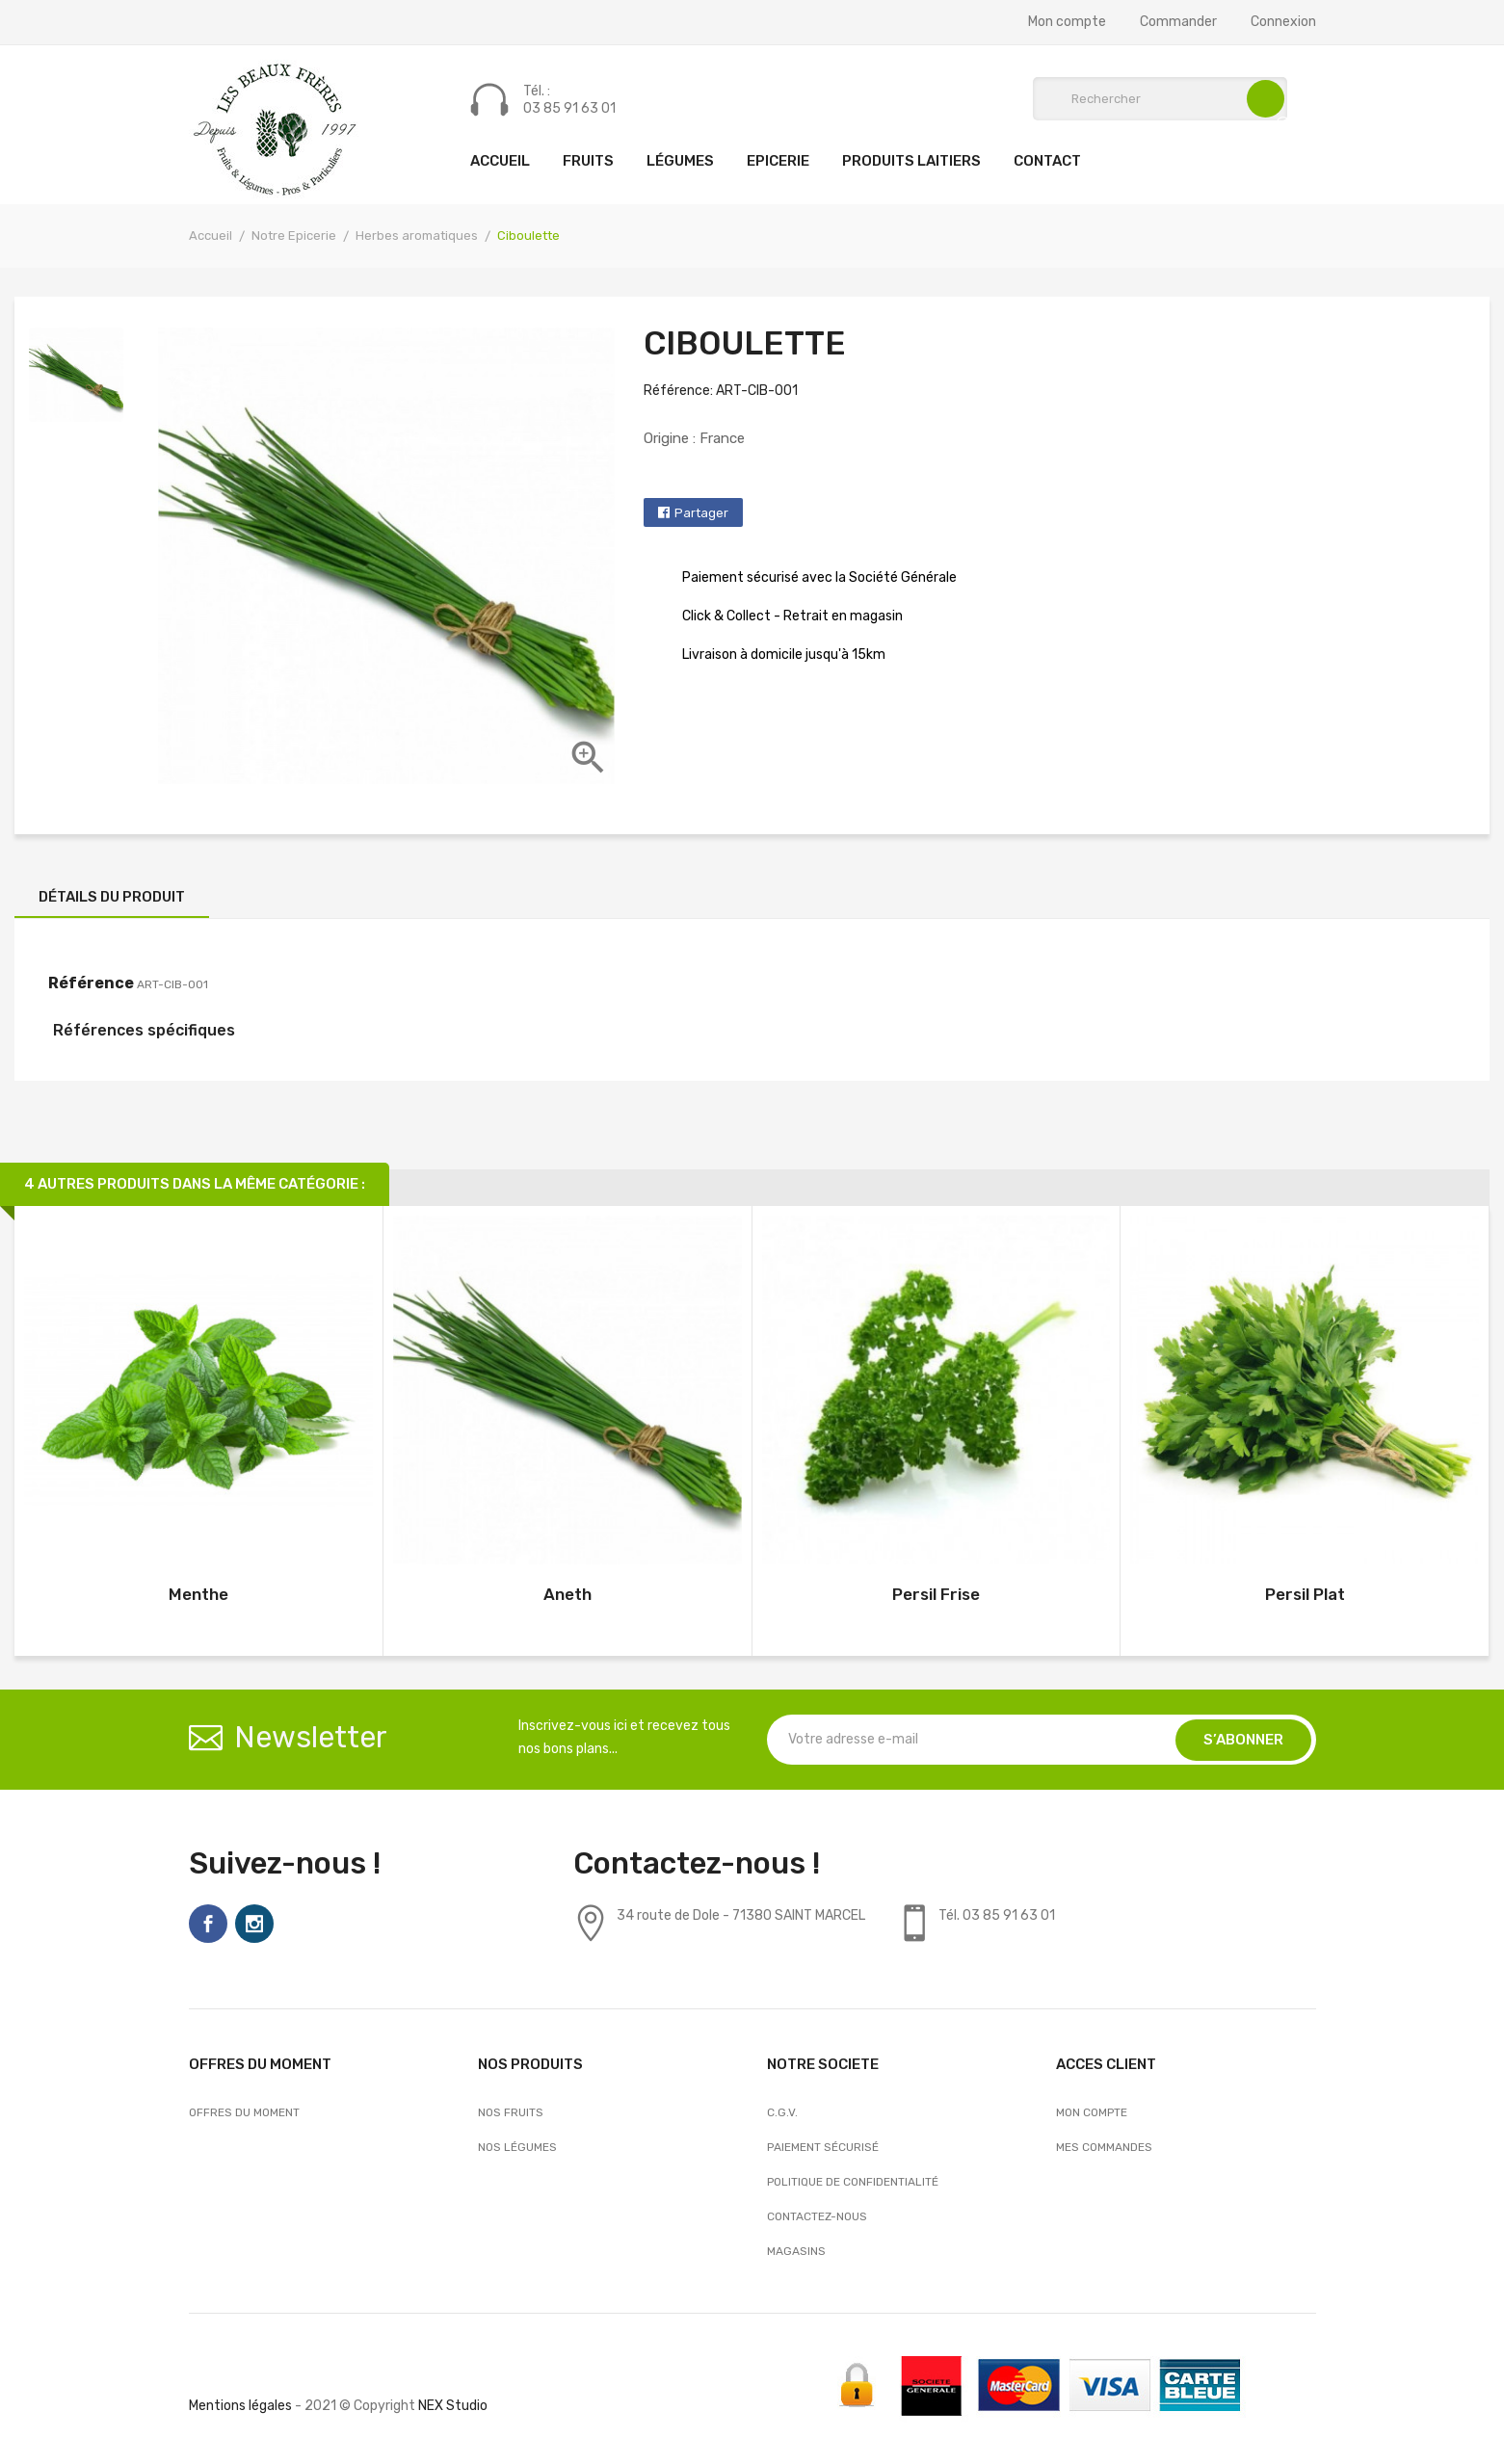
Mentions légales (240, 2406)
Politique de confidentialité (852, 2182)
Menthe (198, 1594)
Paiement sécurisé (823, 2147)
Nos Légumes (517, 2147)
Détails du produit (112, 896)
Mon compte (1067, 22)
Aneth (567, 1594)
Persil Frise (936, 1594)
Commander (1178, 22)
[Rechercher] (1160, 98)
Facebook (208, 1923)
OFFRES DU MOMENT (244, 2112)
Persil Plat (1305, 1594)
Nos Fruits (510, 2112)
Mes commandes (1104, 2147)
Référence (91, 983)
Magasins (796, 2251)
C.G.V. (782, 2112)
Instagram (254, 1923)
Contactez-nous (817, 2216)
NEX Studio (453, 2406)
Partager (701, 513)
